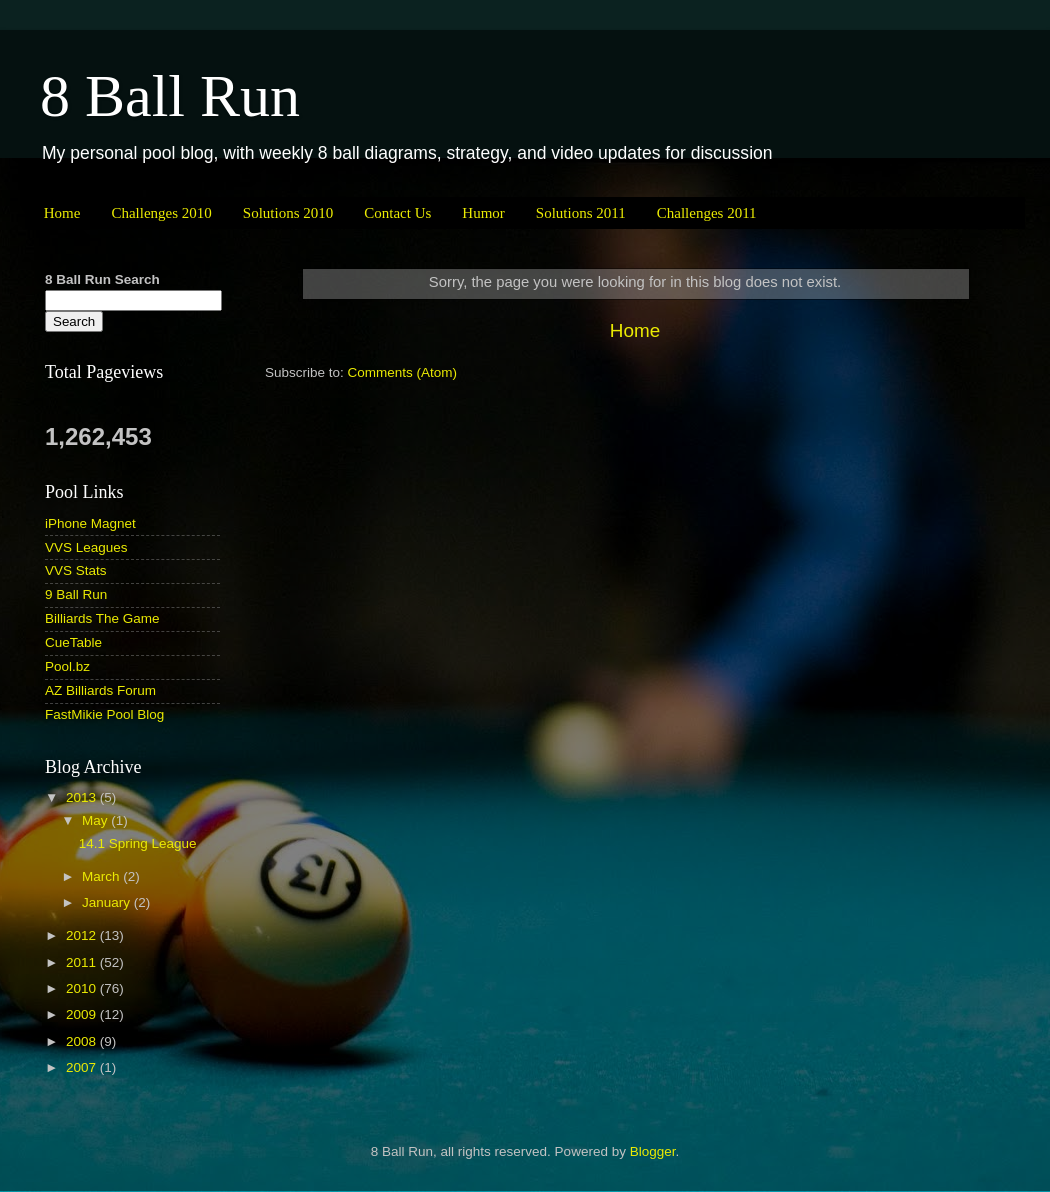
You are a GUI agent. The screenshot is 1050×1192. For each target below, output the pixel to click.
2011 (83, 962)
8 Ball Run (170, 96)
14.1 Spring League (138, 843)
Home (62, 213)
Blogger (653, 1151)
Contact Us (397, 213)
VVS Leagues (86, 547)
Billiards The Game (102, 618)
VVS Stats (76, 570)
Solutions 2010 (288, 213)
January (108, 902)
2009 (83, 1014)
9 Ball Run (76, 594)
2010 (83, 988)
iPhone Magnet (90, 523)
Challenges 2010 (161, 213)
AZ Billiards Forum (100, 690)
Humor (483, 213)
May (96, 820)
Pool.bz (67, 666)
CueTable (73, 642)
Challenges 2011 (707, 213)
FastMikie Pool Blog (104, 714)
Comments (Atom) (403, 372)
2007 (83, 1067)
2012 (83, 935)
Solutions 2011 (581, 213)
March (102, 876)
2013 (83, 797)
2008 (83, 1041)
